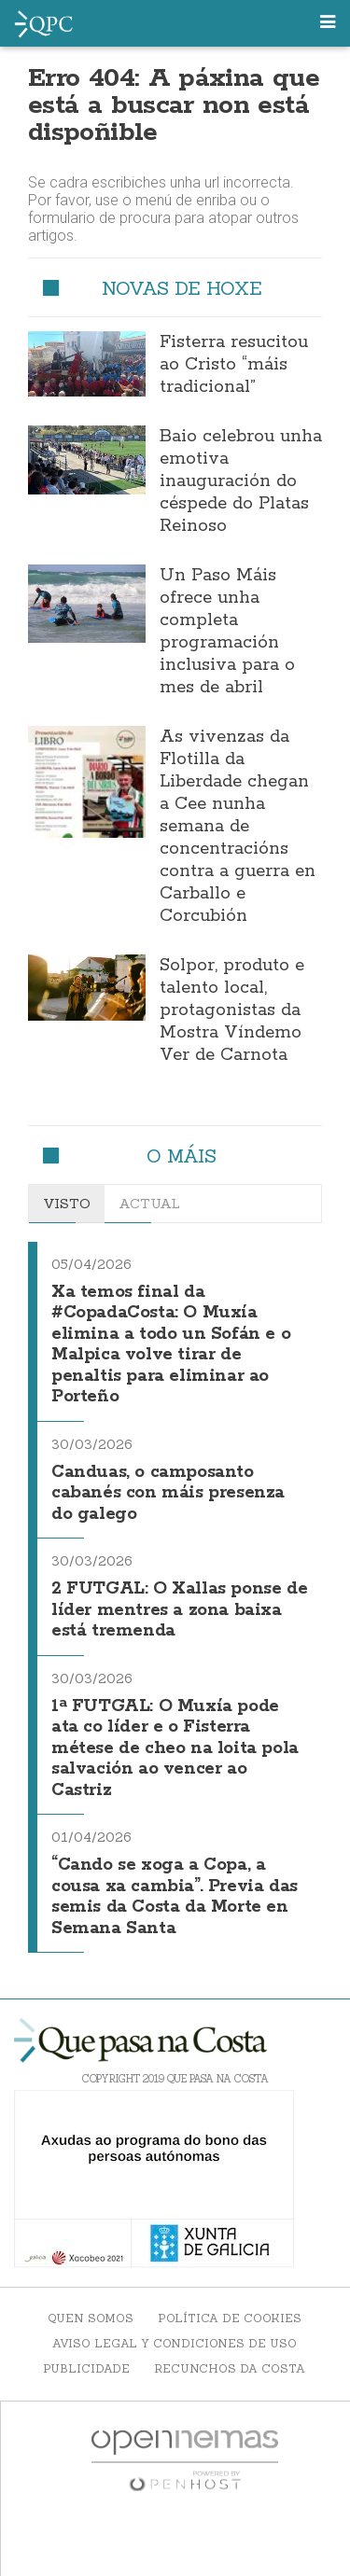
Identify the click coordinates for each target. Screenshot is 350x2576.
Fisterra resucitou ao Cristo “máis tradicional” (234, 364)
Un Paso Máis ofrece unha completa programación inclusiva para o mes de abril (227, 631)
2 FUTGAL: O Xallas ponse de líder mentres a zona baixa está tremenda (179, 1610)
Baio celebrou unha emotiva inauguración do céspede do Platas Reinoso (241, 481)
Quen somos (90, 2318)
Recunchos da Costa (229, 2368)
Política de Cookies (229, 2318)
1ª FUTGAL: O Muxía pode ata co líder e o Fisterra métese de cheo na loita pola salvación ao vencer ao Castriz (175, 1748)
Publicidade (86, 2368)
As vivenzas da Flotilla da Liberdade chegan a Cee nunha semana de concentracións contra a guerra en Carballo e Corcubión (237, 826)
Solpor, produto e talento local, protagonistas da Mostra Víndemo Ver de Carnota (232, 1010)
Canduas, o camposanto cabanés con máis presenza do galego (168, 1493)
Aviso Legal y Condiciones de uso (174, 2343)
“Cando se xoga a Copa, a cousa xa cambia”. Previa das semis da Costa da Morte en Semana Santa (174, 1897)
